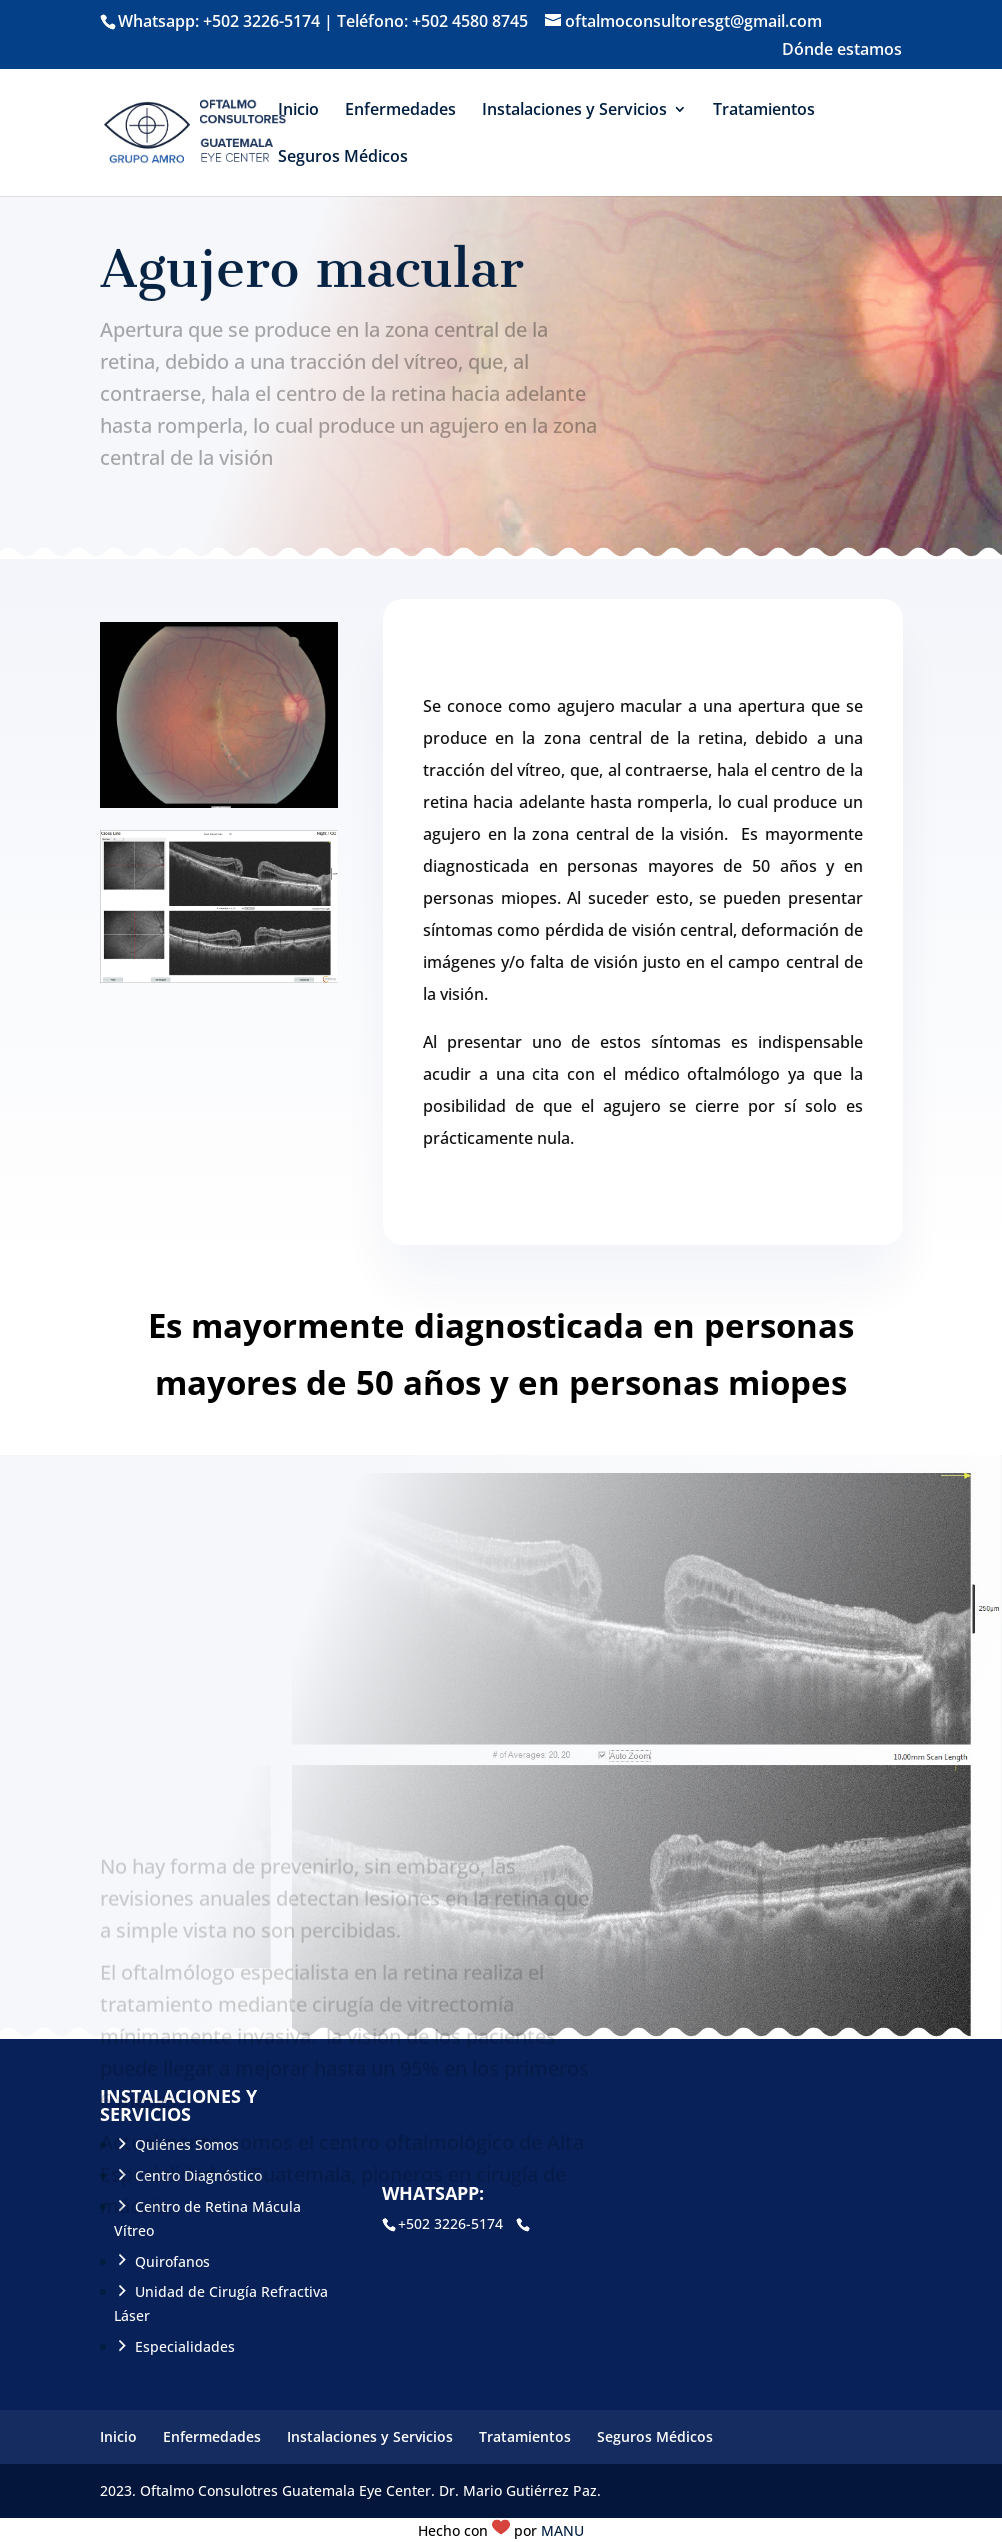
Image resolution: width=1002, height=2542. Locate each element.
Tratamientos (764, 111)
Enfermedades (400, 111)
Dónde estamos (842, 50)
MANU (562, 2530)
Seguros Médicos (343, 158)
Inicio (298, 111)
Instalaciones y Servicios (574, 111)
